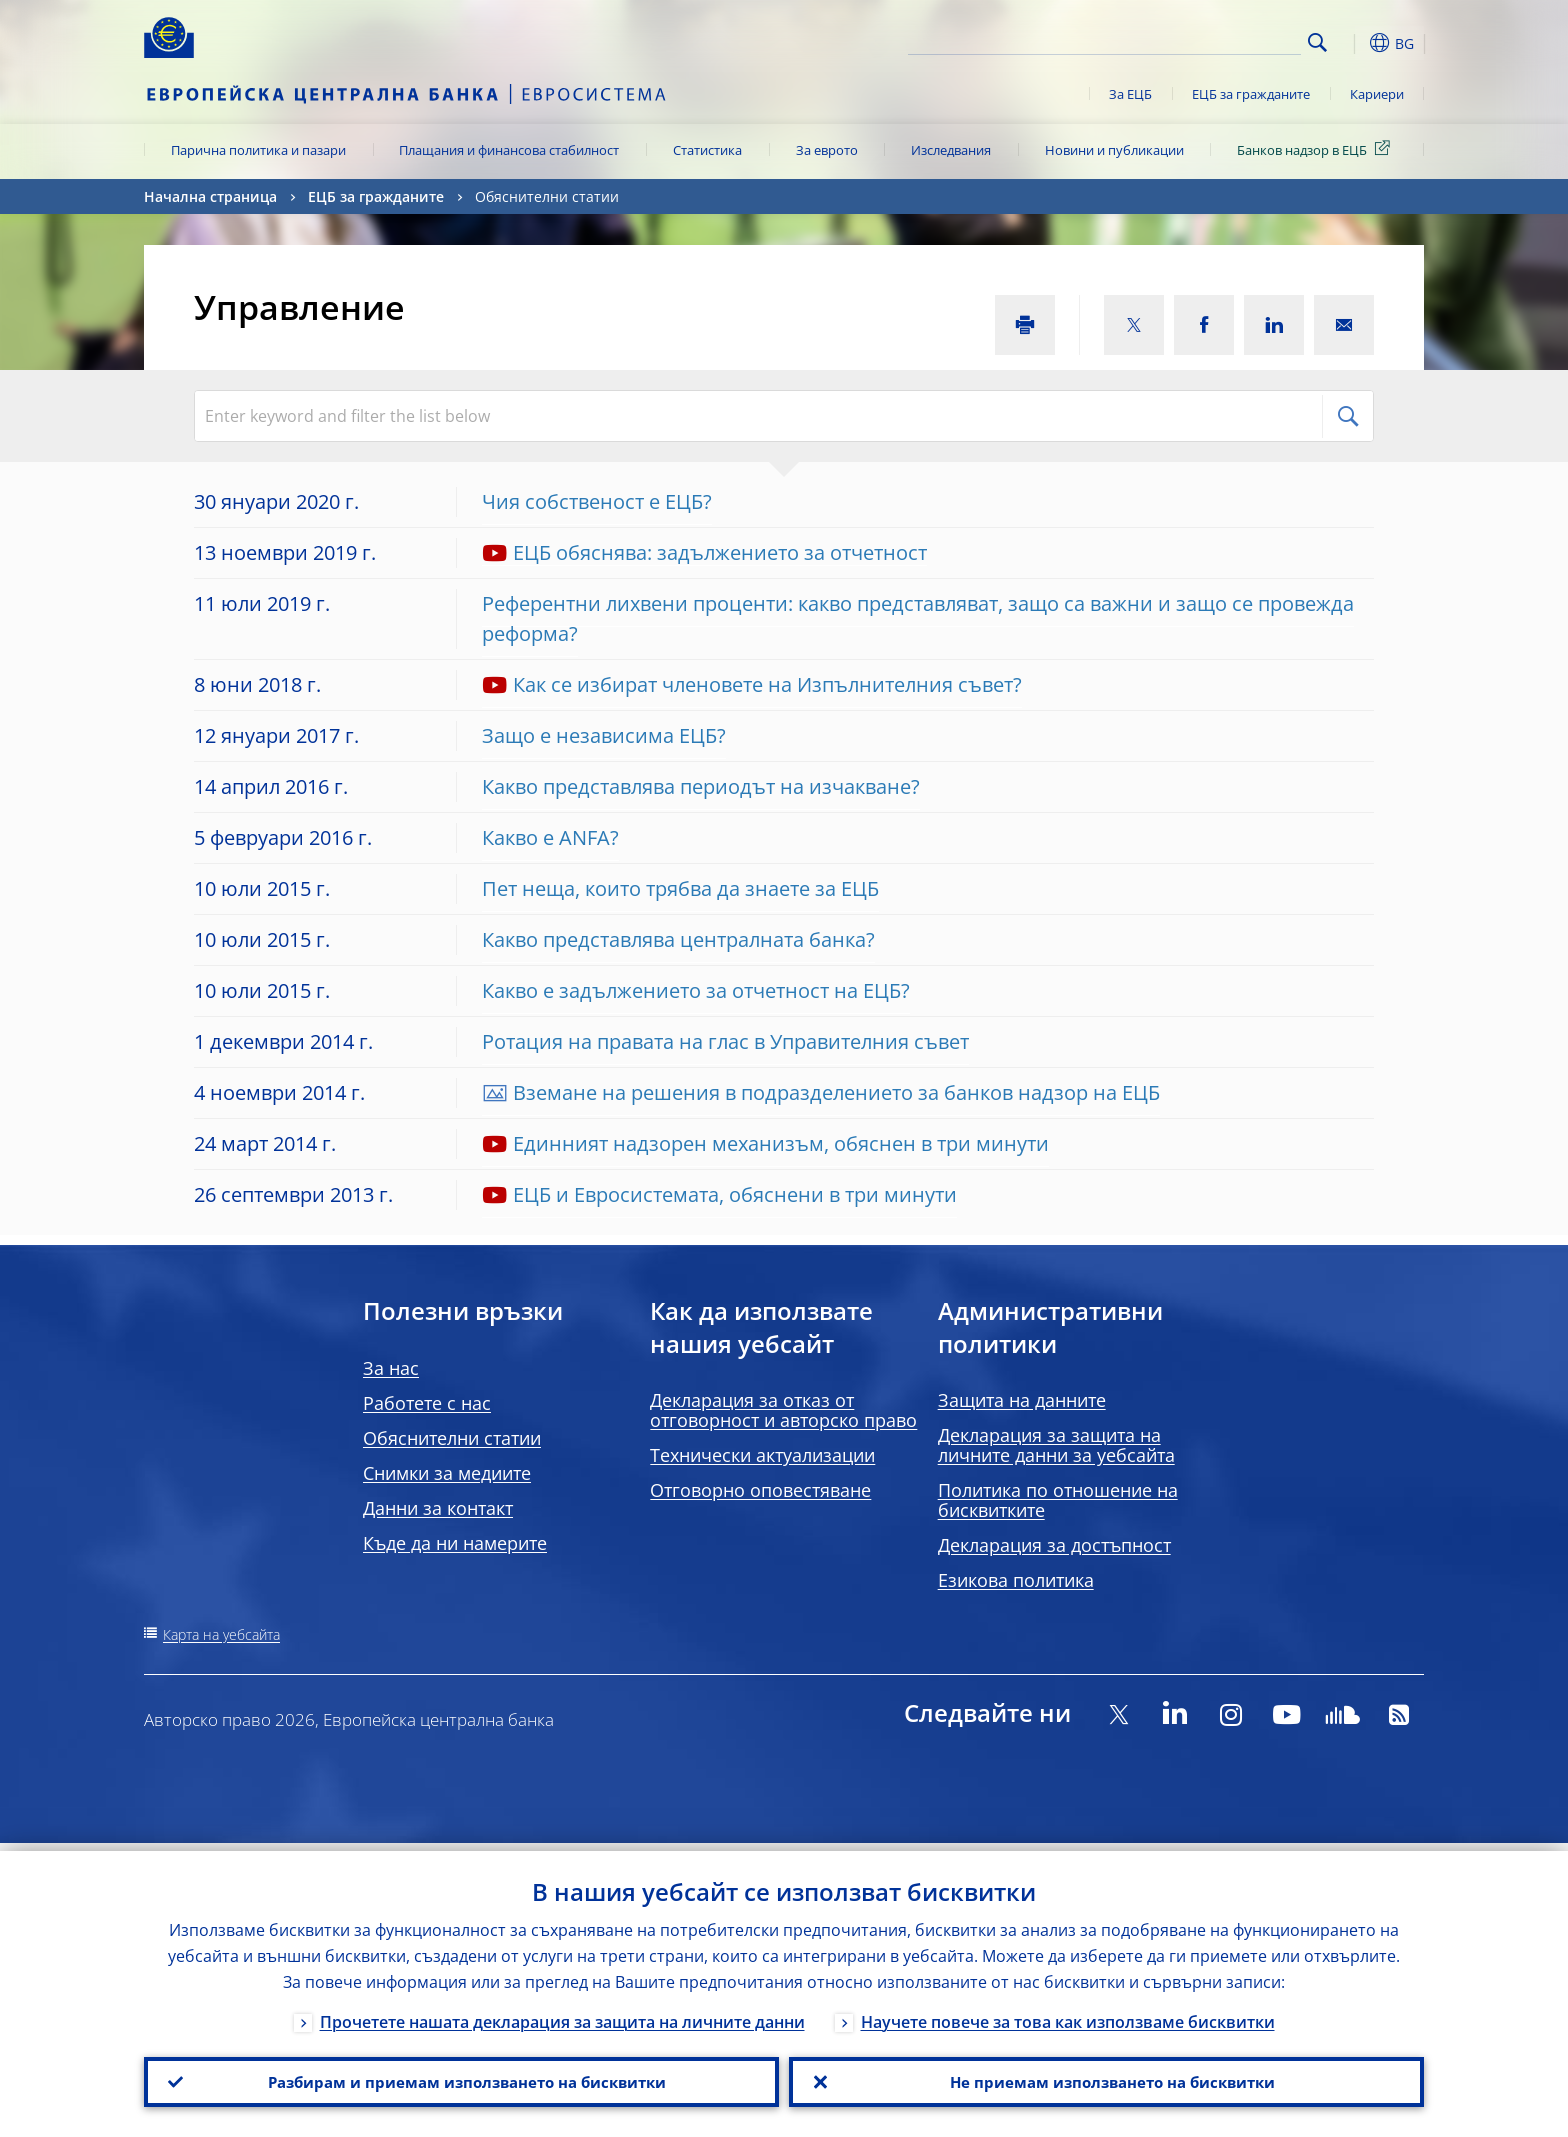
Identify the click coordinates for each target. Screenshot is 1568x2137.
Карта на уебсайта (221, 1634)
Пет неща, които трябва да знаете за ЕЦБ (680, 888)
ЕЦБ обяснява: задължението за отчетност (720, 552)
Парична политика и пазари (258, 150)
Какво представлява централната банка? (678, 939)
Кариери (1377, 94)
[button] (1354, 43)
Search (1317, 42)
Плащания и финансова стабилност (509, 150)
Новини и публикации (1114, 150)
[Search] (1201, 40)
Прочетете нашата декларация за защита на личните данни (562, 2014)
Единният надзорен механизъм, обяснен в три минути (781, 1143)
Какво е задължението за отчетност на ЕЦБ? (696, 990)
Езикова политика (1016, 1580)
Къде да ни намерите (455, 1543)
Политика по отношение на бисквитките (1058, 1500)
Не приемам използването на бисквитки (1106, 2078)
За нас (391, 1368)
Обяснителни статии (452, 1438)
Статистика (707, 150)
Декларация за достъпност (1054, 1545)
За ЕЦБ (1130, 94)
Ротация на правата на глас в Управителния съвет (725, 1041)
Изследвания (951, 150)
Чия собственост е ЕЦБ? (597, 501)
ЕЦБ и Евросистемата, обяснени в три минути (735, 1194)
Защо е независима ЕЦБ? (604, 735)
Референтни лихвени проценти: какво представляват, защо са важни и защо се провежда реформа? (918, 618)
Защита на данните (1022, 1400)
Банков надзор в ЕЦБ (1317, 149)
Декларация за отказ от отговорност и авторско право (783, 1410)
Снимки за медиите (447, 1473)
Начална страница (210, 196)
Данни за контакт (438, 1508)
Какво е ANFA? (550, 837)
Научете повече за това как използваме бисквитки (1068, 2014)
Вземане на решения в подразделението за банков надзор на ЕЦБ (836, 1092)
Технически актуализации (762, 1455)
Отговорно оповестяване (760, 1490)
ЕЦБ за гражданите (1251, 94)
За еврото (827, 150)
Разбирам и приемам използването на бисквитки (461, 2078)
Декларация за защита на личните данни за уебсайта (1056, 1445)
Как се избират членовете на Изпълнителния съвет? (767, 684)
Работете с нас (427, 1403)
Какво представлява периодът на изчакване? (701, 786)
